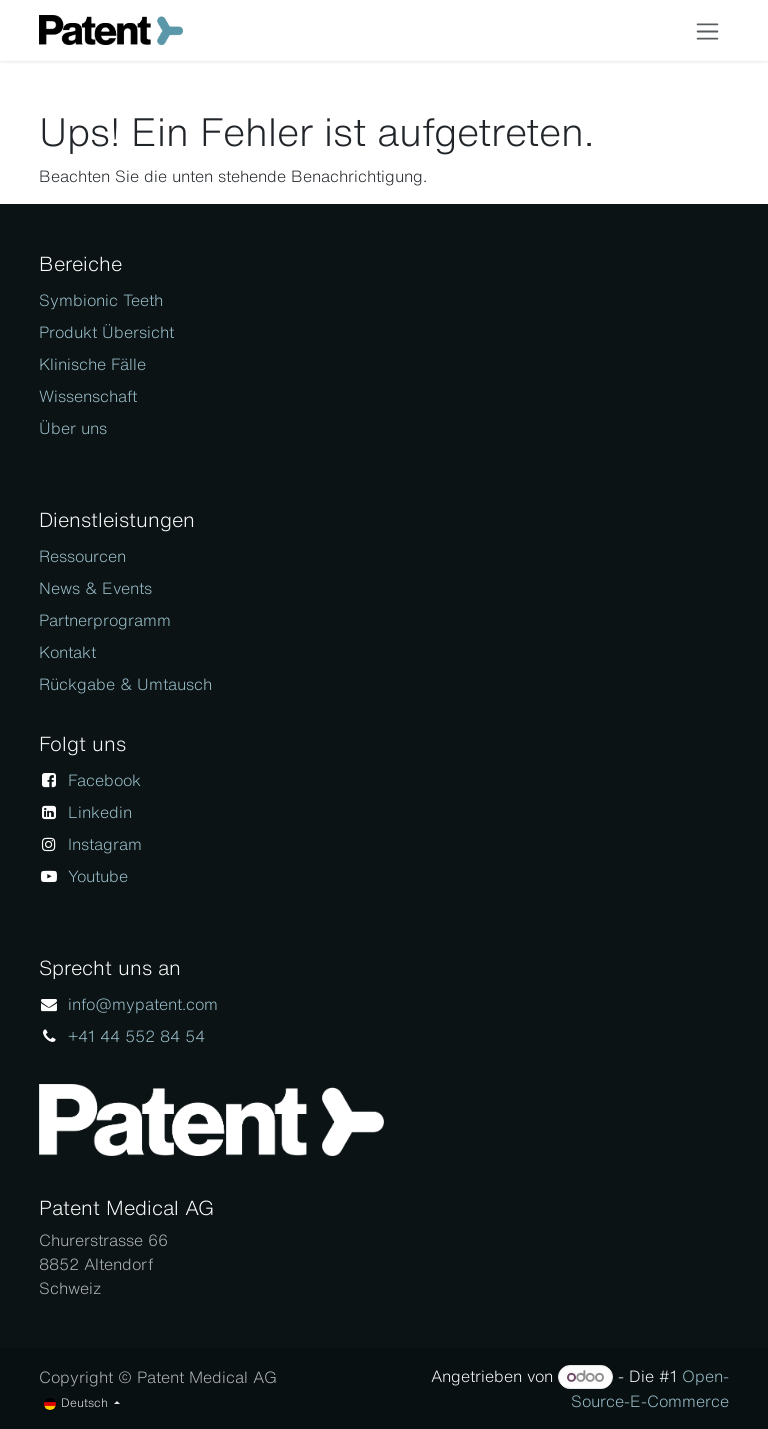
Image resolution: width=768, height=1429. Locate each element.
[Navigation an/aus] (707, 30)
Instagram (105, 844)
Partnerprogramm (105, 620)
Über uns (73, 428)
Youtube (98, 876)
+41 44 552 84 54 (136, 1036)
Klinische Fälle (92, 364)
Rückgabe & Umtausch (125, 684)
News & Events (95, 588)
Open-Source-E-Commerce (650, 1388)
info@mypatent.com (143, 1004)
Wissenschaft (88, 396)
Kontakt (67, 652)
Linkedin (100, 812)
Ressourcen (82, 556)
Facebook (104, 780)
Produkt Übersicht (106, 332)
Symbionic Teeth (101, 300)
